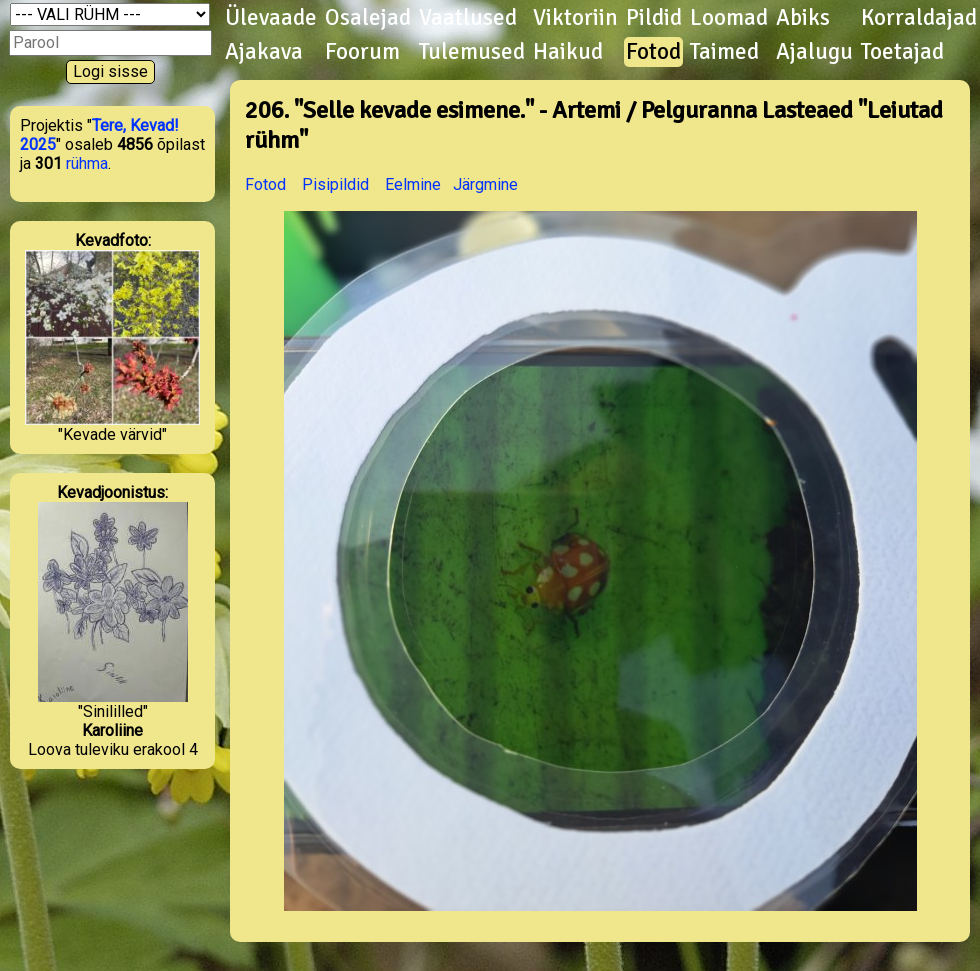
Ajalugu (814, 52)
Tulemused (472, 52)
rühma (87, 163)
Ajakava (264, 52)
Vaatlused (468, 18)
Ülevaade (271, 18)
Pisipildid (335, 184)
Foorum (362, 52)
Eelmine (413, 184)
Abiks (803, 18)
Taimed (724, 52)
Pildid (654, 18)
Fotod (653, 52)
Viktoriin (575, 18)
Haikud (568, 52)
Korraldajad (919, 18)
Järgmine (485, 184)
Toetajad (902, 52)
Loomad (729, 18)
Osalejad (368, 18)
